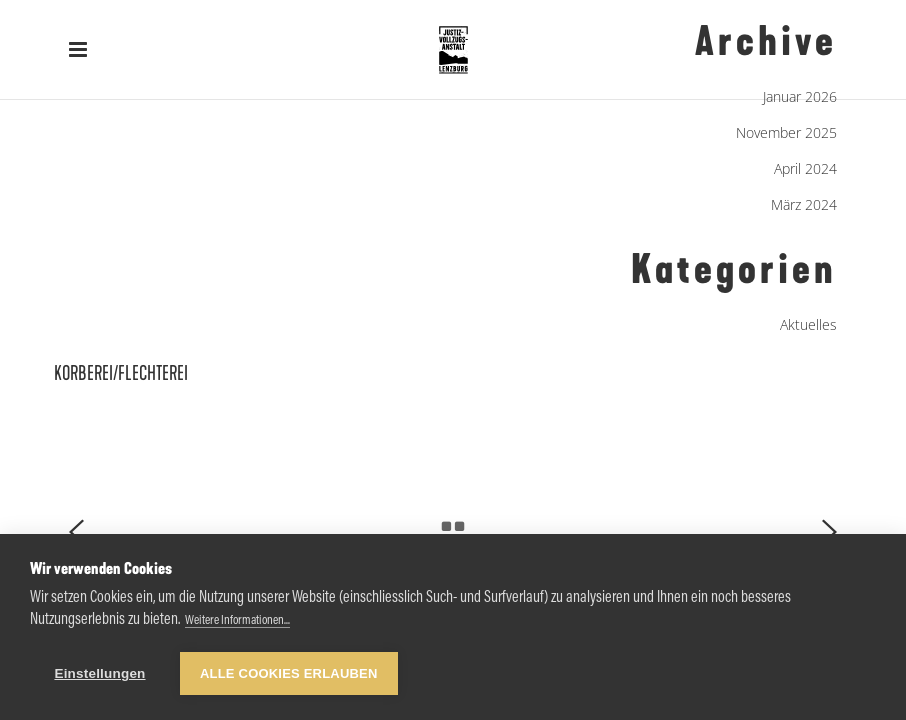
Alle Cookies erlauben (289, 673)
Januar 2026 (800, 96)
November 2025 (786, 132)
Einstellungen (99, 673)
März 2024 (804, 204)
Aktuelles (808, 324)
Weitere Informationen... (237, 620)
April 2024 (805, 168)
